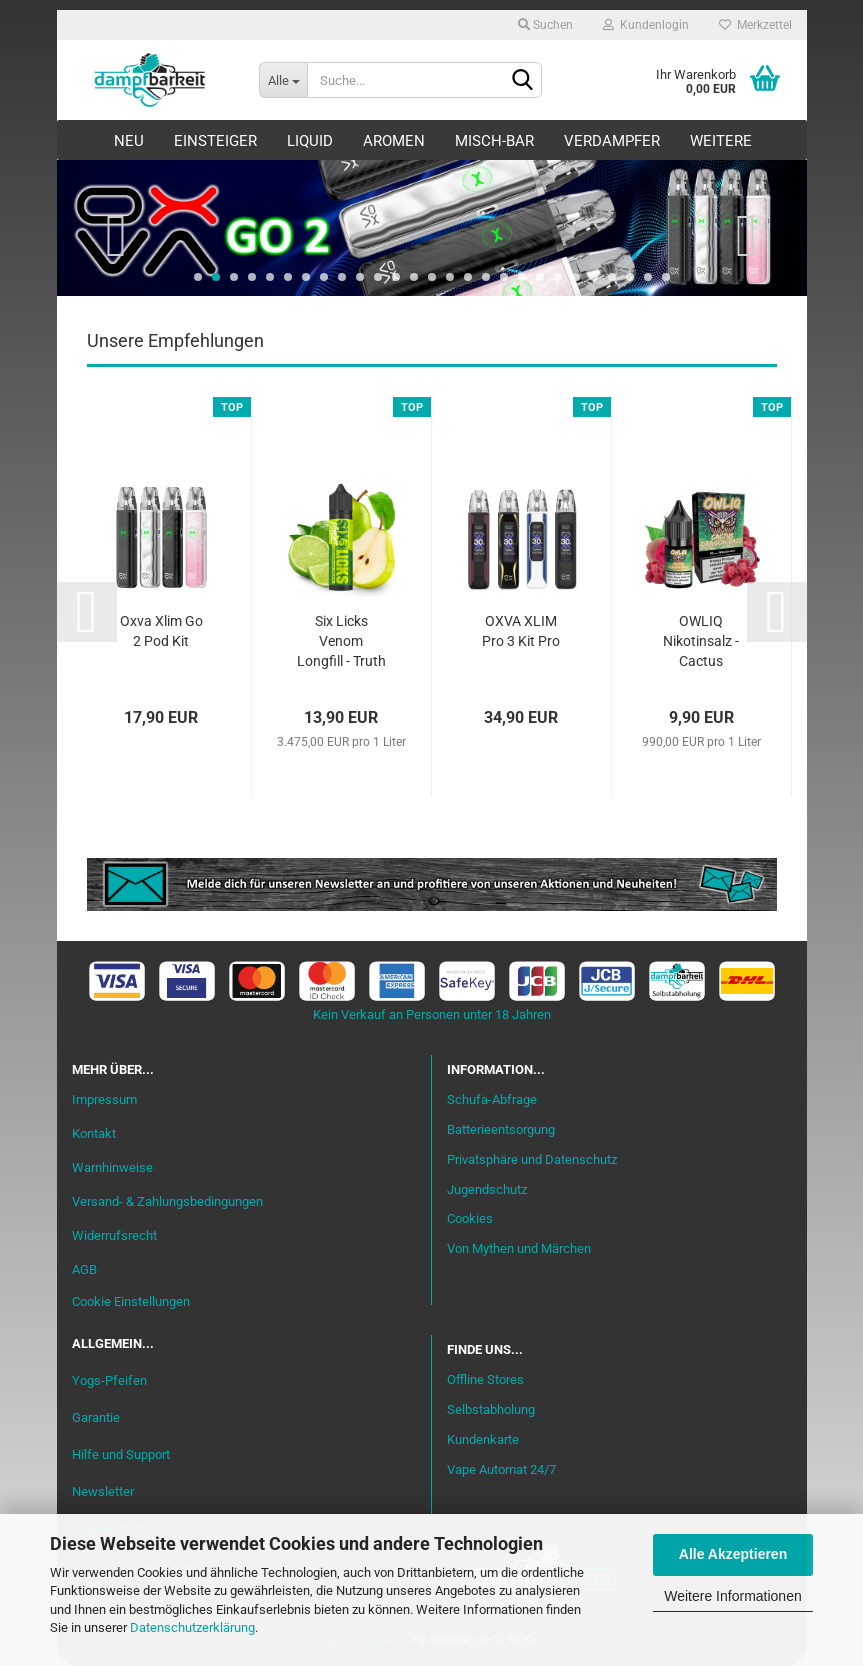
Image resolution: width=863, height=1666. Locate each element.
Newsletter (103, 1491)
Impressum (104, 1099)
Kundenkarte (483, 1439)
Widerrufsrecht (114, 1235)
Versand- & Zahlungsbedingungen (167, 1201)
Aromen (394, 141)
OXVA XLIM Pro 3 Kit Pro (521, 631)
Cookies (470, 1218)
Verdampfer (612, 141)
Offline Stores (485, 1379)
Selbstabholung (491, 1409)
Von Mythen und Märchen (519, 1248)
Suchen (545, 25)
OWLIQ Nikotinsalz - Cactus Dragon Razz (701, 642)
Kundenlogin (646, 25)
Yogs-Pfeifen (109, 1380)
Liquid (310, 141)
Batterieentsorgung (501, 1129)
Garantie (96, 1417)
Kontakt (94, 1133)
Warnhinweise (112, 1167)
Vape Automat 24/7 (501, 1469)
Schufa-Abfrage (492, 1099)
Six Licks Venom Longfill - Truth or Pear (341, 642)
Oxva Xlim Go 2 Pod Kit (161, 631)
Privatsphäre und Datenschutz (532, 1159)
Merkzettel (755, 25)
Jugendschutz (487, 1189)
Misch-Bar (494, 141)
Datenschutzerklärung (192, 1627)
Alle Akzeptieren (733, 1554)
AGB (84, 1269)
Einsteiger (215, 141)
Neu (129, 141)
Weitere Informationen (732, 1596)
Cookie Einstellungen (131, 1301)
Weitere (721, 141)
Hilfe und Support (121, 1454)
